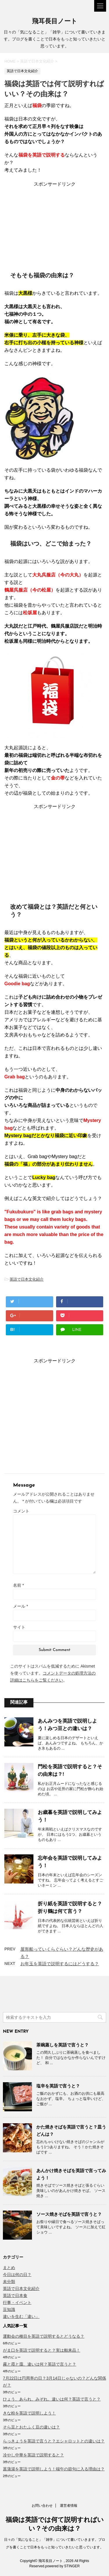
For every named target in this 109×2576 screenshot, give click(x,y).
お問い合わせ (42, 2506)
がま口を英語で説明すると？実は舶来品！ (41, 2350)
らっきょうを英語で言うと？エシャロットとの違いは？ (54, 2441)
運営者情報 (68, 2506)
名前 (18, 1585)
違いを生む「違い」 (21, 2316)
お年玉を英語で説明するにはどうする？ (59, 1963)
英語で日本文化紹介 (27, 1279)
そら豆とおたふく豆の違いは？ (31, 2427)
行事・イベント (17, 2302)
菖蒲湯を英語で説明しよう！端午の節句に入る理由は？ (54, 2469)
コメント (21, 1511)
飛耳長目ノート (54, 21)
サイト (19, 1627)
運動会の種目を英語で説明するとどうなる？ (43, 2336)
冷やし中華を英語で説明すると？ (33, 2455)
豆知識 (9, 2309)
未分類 (9, 2281)
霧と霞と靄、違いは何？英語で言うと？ (39, 2364)
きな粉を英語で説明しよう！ (29, 2413)
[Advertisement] (54, 223)
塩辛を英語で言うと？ (58, 2085)
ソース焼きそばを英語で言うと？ (69, 2214)
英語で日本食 (15, 2295)
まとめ (9, 2267)
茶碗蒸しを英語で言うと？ (62, 2044)
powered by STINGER (62, 2566)
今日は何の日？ (17, 2274)
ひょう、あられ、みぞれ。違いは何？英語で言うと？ (52, 2399)
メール (20, 1606)
